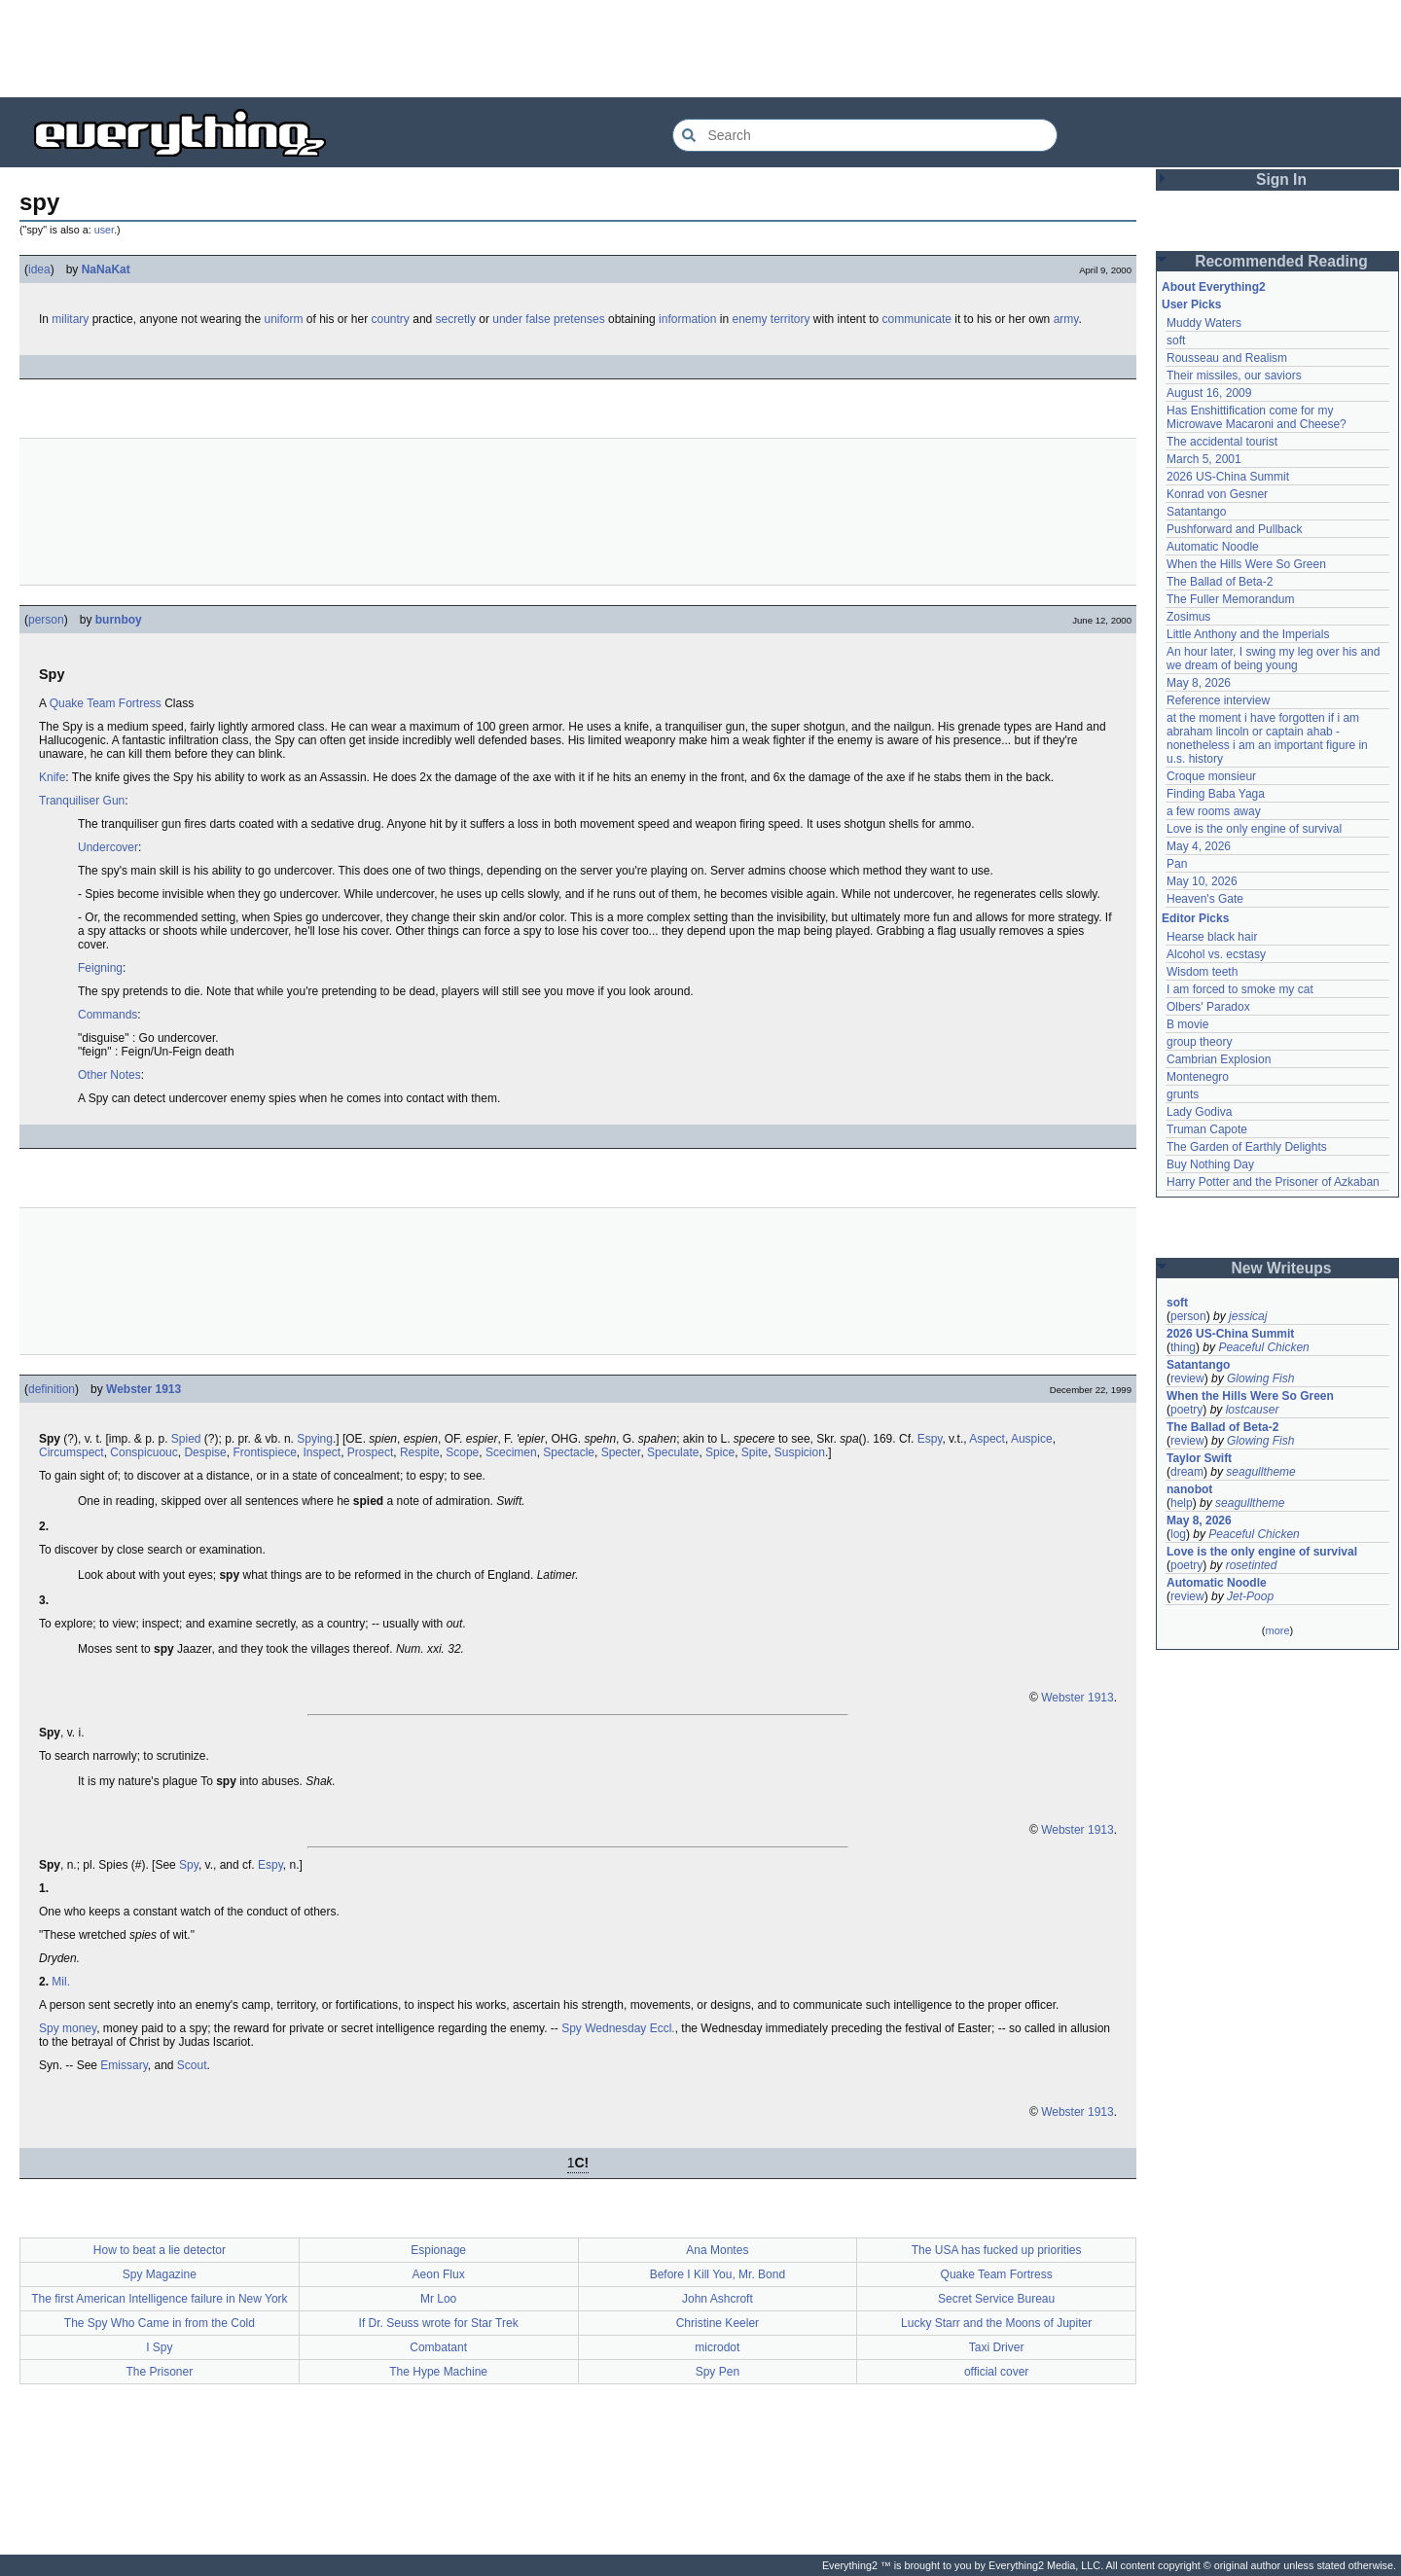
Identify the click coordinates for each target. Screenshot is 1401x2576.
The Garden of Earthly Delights (1247, 1147)
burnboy (118, 619)
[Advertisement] (700, 48)
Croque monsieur (1211, 776)
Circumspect (71, 1452)
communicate (917, 319)
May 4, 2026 (1199, 846)
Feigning (100, 968)
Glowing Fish (1260, 1378)
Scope (462, 1452)
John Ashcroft (717, 2299)
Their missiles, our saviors (1234, 375)
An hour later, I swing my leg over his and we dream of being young (1273, 658)
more (1277, 1630)
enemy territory (770, 319)
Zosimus (1188, 617)
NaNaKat (106, 269)
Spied (186, 1439)
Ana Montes (717, 2250)
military (70, 319)
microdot (717, 2347)
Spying (315, 1439)
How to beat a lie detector (159, 2250)
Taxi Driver (996, 2347)
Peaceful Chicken (1263, 1347)
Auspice (1032, 1439)
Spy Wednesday (603, 2028)
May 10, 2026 (1202, 881)
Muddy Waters (1204, 323)
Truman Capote (1207, 1129)
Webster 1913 (143, 1389)
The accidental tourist (1222, 441)
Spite (754, 1452)
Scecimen (511, 1452)
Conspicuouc (143, 1452)
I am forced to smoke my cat (1240, 989)
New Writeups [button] (1282, 1268)
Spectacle (568, 1452)
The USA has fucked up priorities (997, 2250)
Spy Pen (717, 2372)
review (1187, 1378)
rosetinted (1251, 1565)
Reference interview (1218, 700)
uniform (283, 319)
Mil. (61, 1981)
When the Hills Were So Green (1246, 564)
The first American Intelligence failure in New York (159, 2299)
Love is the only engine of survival (1254, 829)
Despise (205, 1452)
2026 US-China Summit (1228, 476)
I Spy (159, 2347)
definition (51, 1389)
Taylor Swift (1199, 1458)
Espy (930, 1439)
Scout (192, 2065)
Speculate (673, 1452)
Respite (420, 1452)
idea (39, 269)
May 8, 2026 (1199, 683)
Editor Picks (1195, 918)
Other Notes (109, 1075)
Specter (621, 1452)
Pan (1177, 864)
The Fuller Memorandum (1230, 599)
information (687, 319)
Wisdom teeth (1202, 972)
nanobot (1189, 1489)
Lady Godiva (1199, 1112)
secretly (456, 319)
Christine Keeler (717, 2323)
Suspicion (799, 1452)
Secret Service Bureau (996, 2299)
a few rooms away (1214, 811)
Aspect (987, 1439)
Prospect (370, 1452)
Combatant (438, 2347)
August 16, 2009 (1209, 393)
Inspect (322, 1452)
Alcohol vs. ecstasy (1216, 954)
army (1066, 319)
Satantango (1196, 512)
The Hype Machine (438, 2372)
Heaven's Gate (1205, 899)
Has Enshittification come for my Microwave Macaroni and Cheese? (1257, 417)
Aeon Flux (439, 2274)
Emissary (123, 2065)
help (1181, 1503)
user (104, 229)
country (391, 319)
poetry (1186, 1409)
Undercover (108, 847)
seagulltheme (1260, 1472)
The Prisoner (160, 2372)
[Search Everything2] (865, 135)
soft (1176, 340)
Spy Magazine (160, 2274)
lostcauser (1252, 1409)
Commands (107, 1014)
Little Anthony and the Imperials (1248, 634)
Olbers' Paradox (1208, 1007)
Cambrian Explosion (1219, 1059)
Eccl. (662, 2028)
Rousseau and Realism (1227, 358)
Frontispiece (264, 1452)
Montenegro (1198, 1077)
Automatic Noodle (1213, 547)
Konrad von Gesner (1217, 494)
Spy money (67, 2028)
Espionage (438, 2250)
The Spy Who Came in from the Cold (159, 2323)
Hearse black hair (1212, 937)
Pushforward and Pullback (1234, 529)
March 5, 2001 (1204, 459)
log (1178, 1534)
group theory (1199, 1042)
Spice (720, 1452)
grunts (1183, 1094)
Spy (188, 1865)
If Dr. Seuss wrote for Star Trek (439, 2323)
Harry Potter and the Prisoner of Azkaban (1273, 1182)
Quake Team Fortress (106, 703)
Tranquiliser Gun (82, 800)
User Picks (1191, 304)
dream (1186, 1472)
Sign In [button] (1281, 179)
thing (1183, 1347)
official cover (996, 2372)
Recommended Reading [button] (1281, 261)
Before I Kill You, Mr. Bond (717, 2274)
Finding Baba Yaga (1216, 794)
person (46, 619)
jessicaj (1248, 1316)
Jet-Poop (1250, 1596)
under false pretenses (548, 319)
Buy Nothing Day (1210, 1164)
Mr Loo (438, 2299)
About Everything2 (1214, 287)
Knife (52, 777)
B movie (1187, 1024)
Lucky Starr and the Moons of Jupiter (996, 2323)
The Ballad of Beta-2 (1220, 582)
